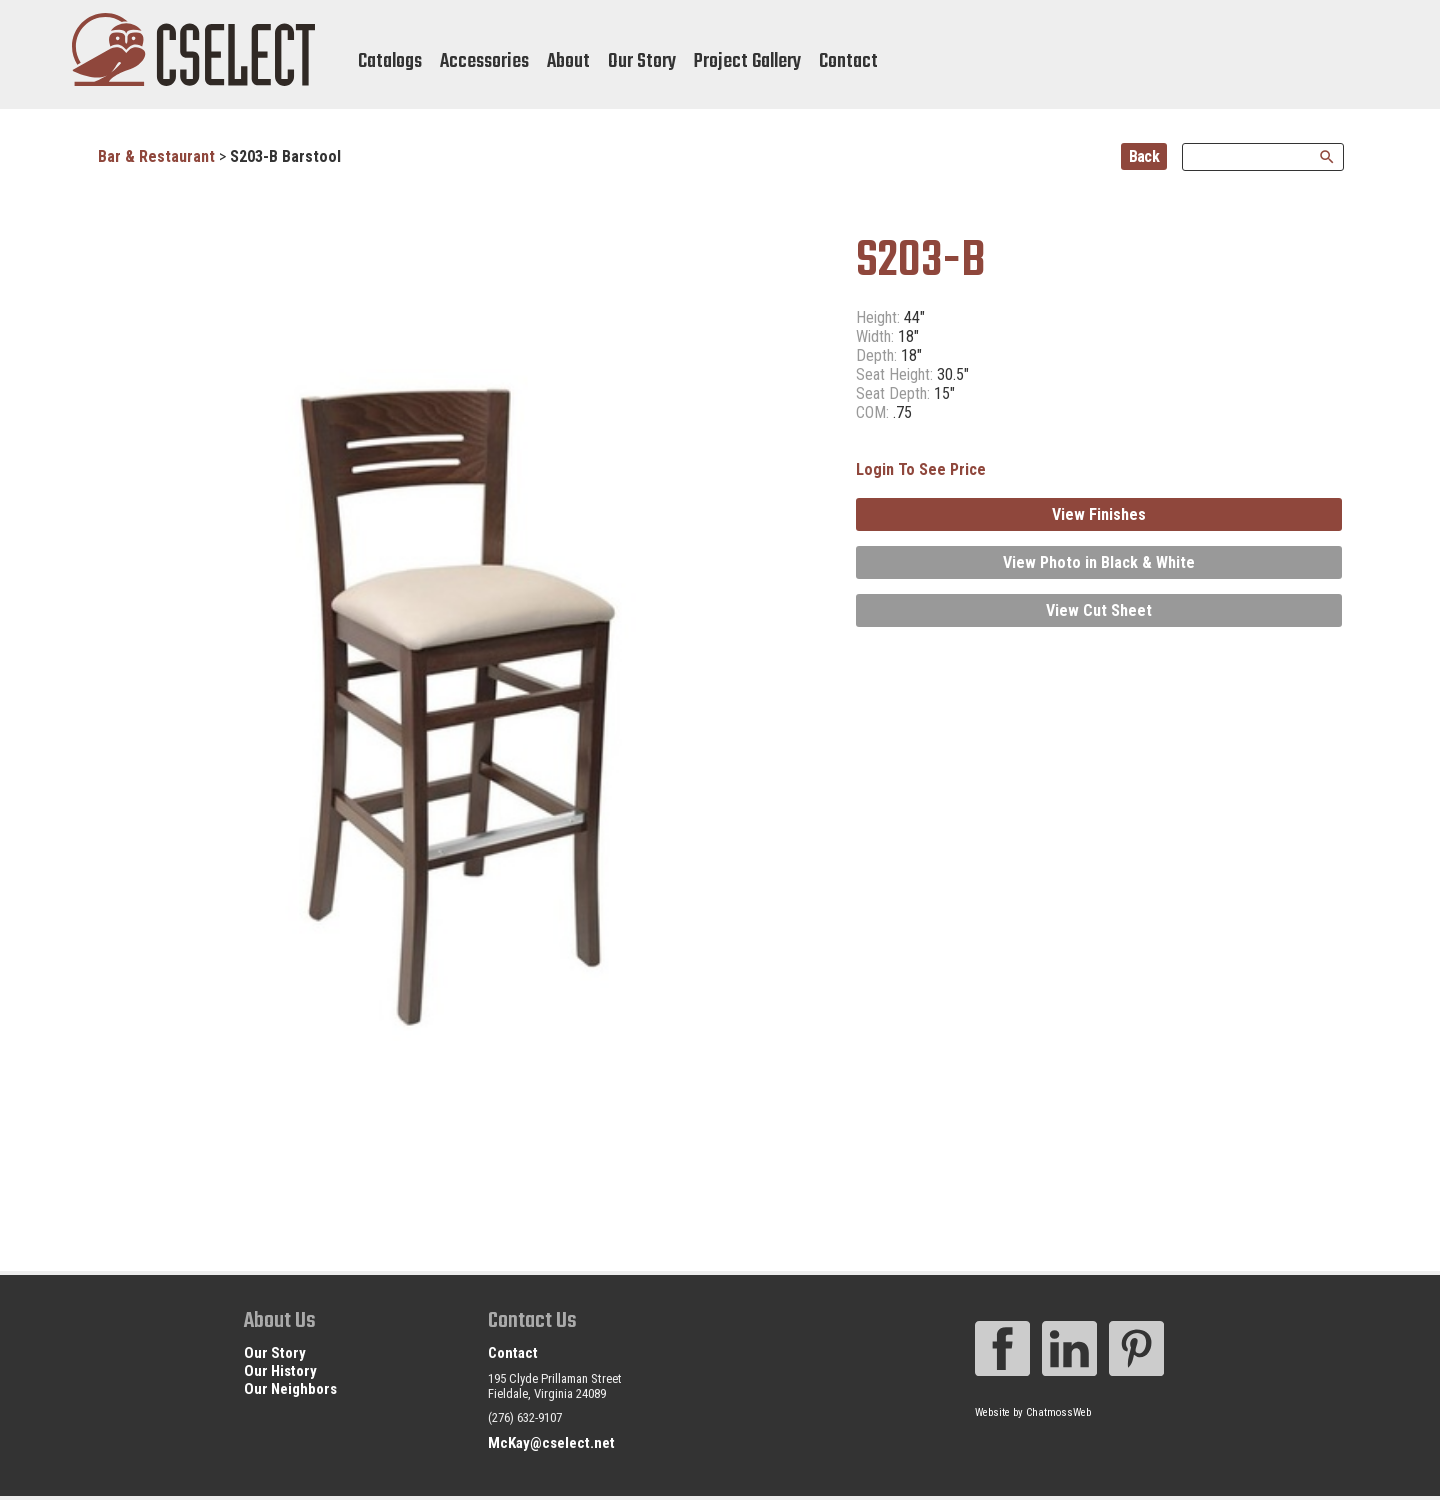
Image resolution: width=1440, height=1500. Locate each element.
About (568, 61)
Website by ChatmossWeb (1033, 1412)
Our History (280, 1371)
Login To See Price (921, 469)
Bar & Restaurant (156, 156)
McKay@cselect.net (551, 1443)
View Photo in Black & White (1099, 562)
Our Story (642, 61)
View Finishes (1099, 514)
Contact (848, 61)
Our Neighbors (290, 1389)
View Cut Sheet (1099, 610)
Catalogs (390, 61)
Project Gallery (747, 61)
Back (1144, 156)
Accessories (484, 61)
